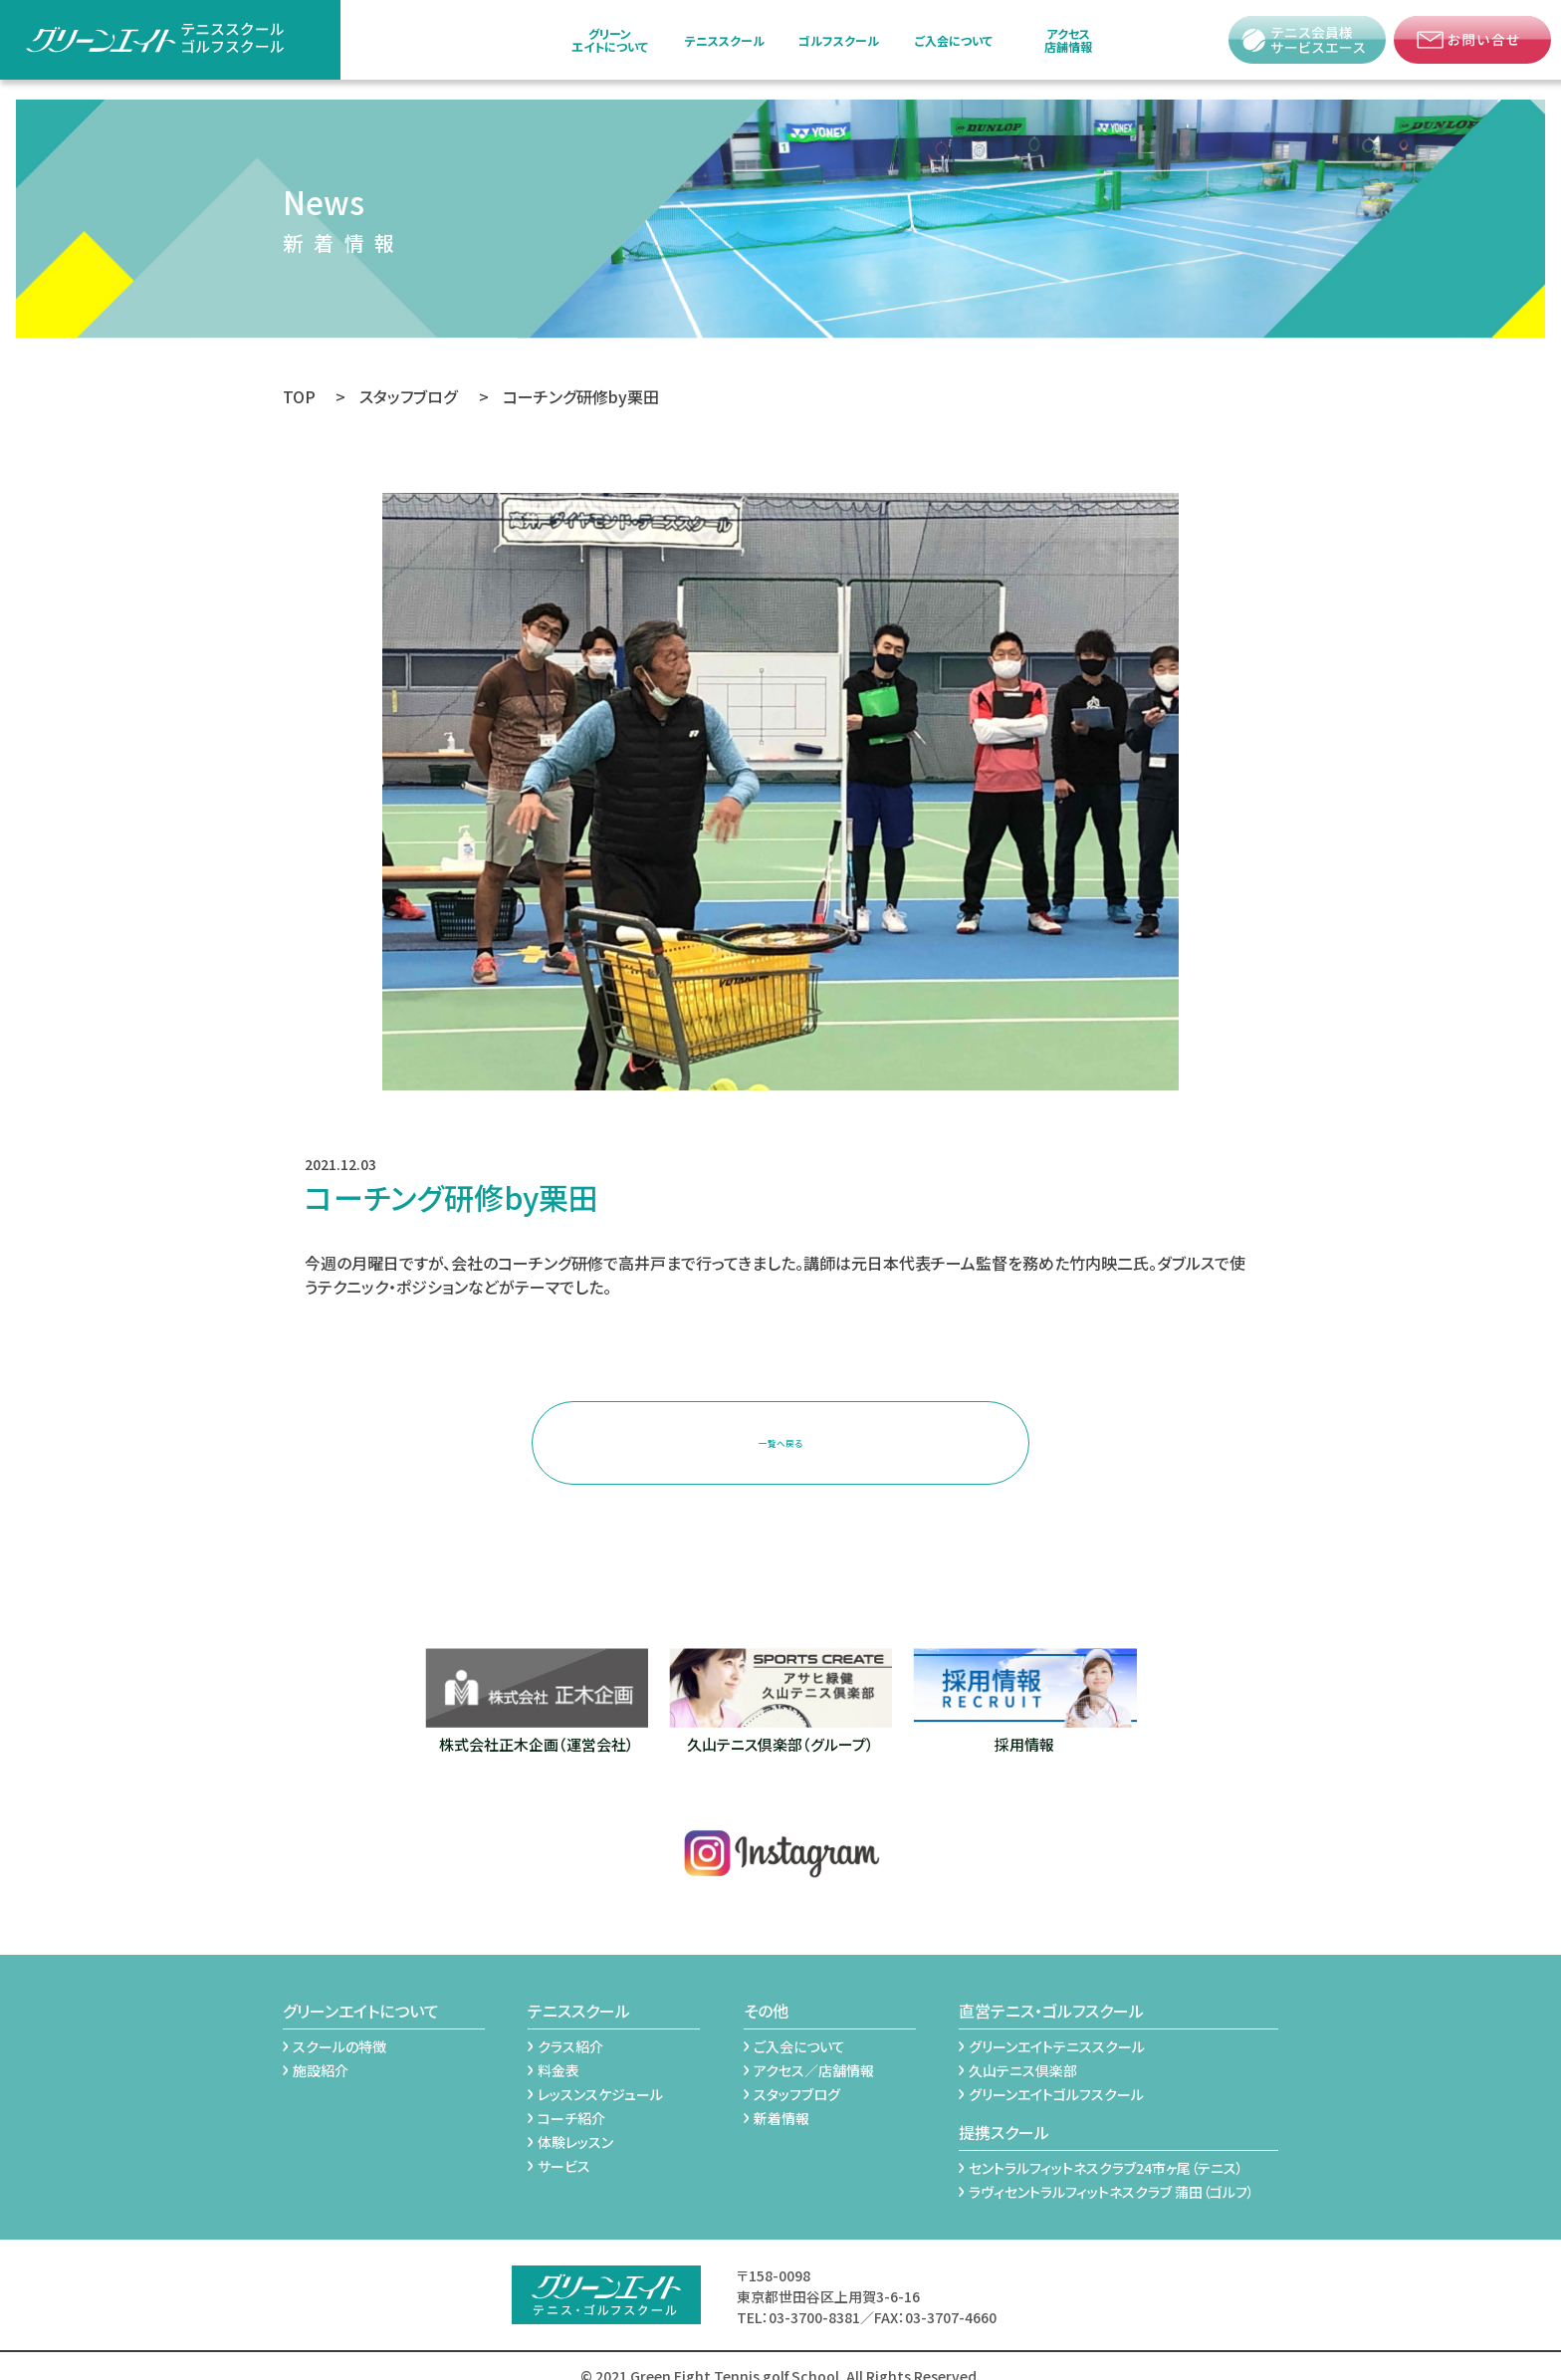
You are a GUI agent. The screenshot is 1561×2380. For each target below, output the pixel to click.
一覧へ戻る (780, 1431)
